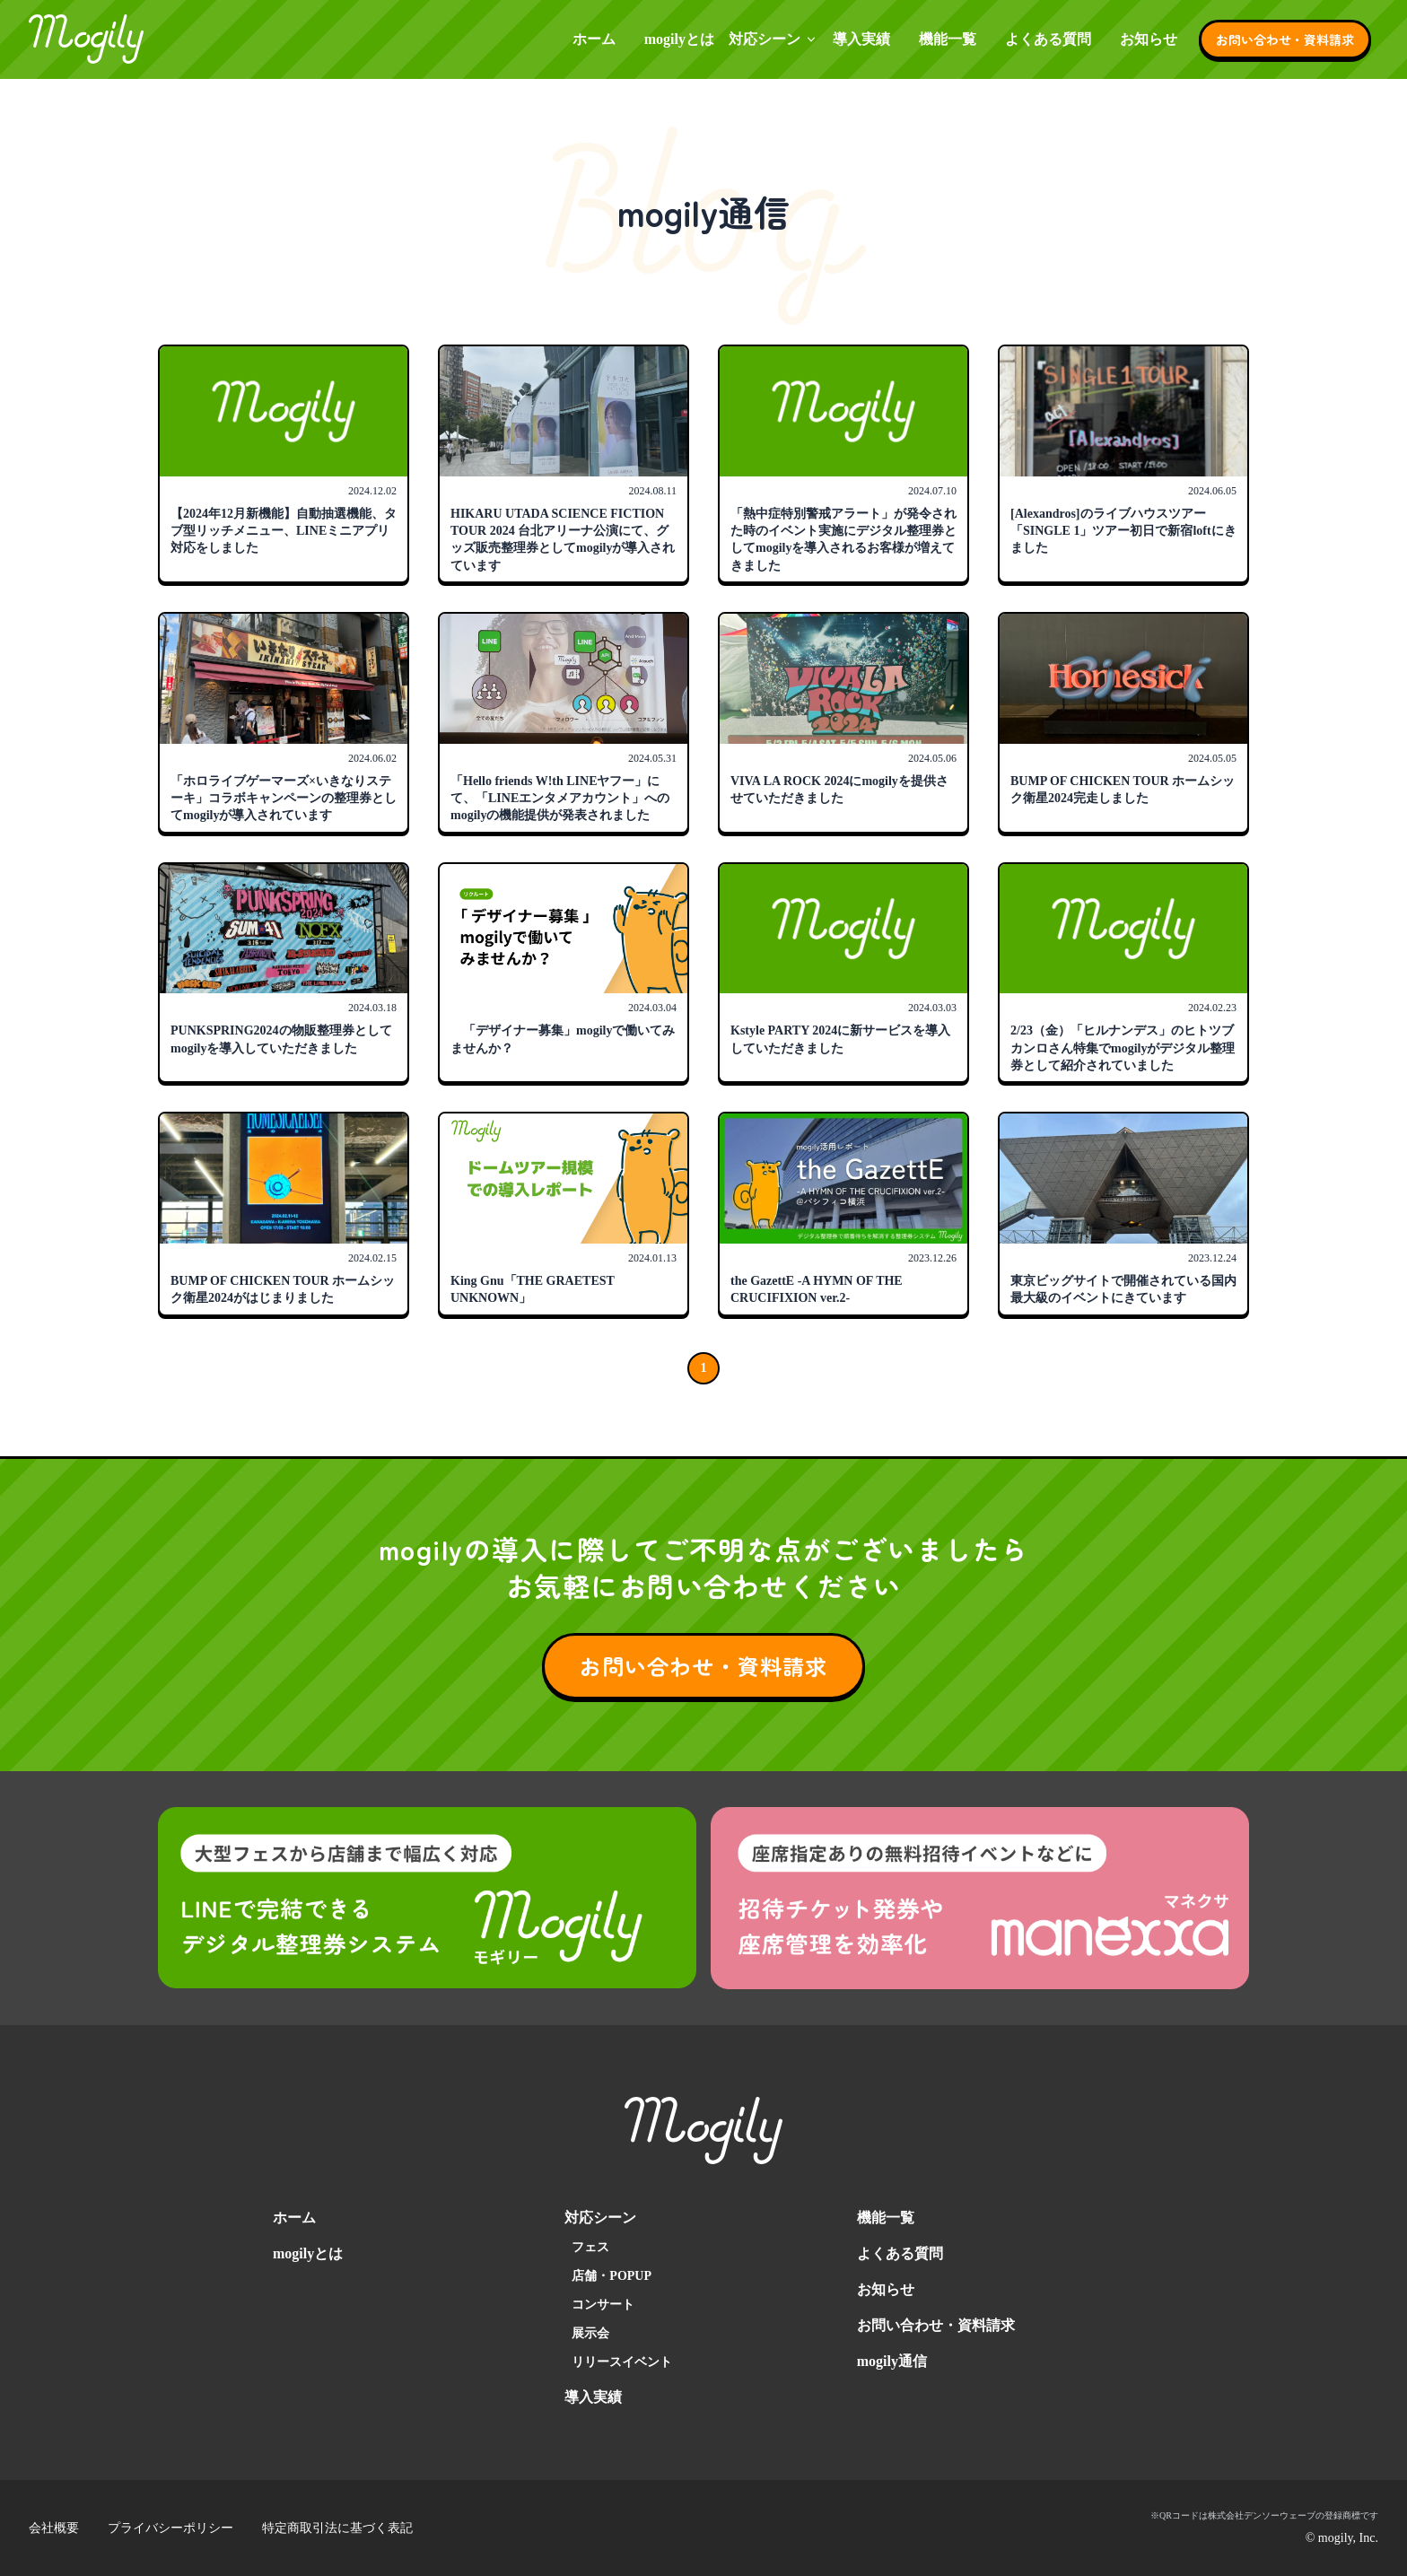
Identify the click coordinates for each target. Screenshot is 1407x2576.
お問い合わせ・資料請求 (1285, 39)
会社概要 (54, 2528)
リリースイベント (622, 2362)
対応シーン (773, 39)
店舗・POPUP (611, 2276)
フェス (590, 2247)
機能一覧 (947, 39)
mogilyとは (679, 39)
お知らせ (1148, 39)
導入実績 (861, 39)
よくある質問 (1048, 39)
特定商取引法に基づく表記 (337, 2528)
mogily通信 (892, 2361)
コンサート (603, 2304)
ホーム (594, 39)
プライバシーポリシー (170, 2528)
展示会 (590, 2333)
